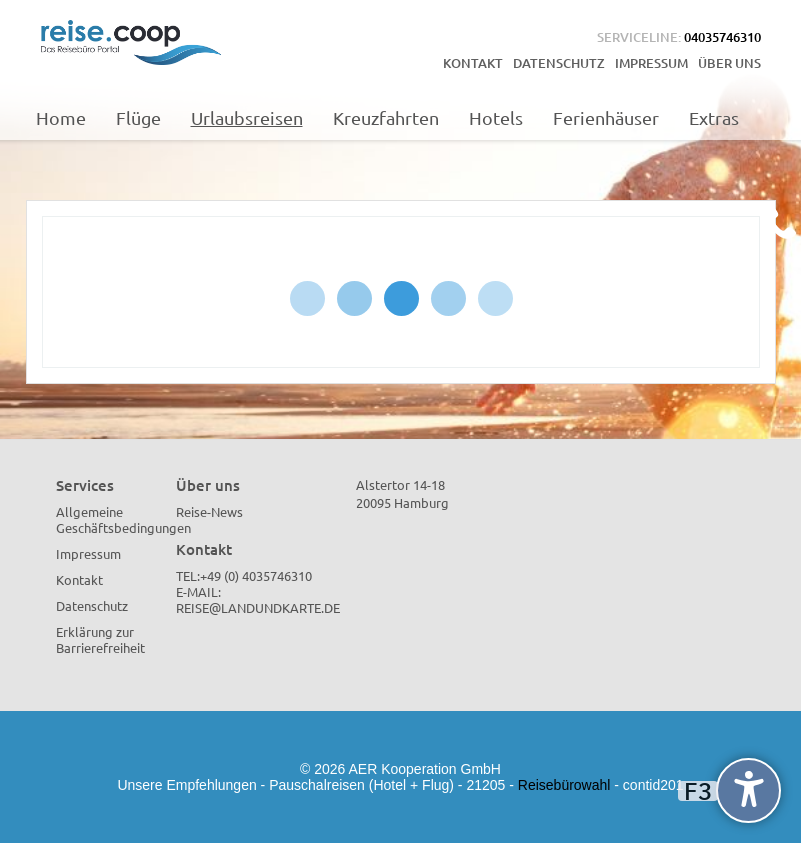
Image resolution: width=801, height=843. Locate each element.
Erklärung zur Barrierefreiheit (100, 639)
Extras (714, 117)
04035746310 (722, 37)
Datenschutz (559, 63)
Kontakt (473, 63)
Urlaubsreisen (247, 117)
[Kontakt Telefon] (778, 222)
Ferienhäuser (606, 117)
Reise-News (209, 511)
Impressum (651, 63)
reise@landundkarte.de (258, 607)
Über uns (729, 63)
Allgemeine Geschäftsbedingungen (123, 519)
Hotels (496, 117)
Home (61, 117)
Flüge (138, 117)
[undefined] (748, 790)
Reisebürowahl (564, 785)
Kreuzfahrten (386, 117)
